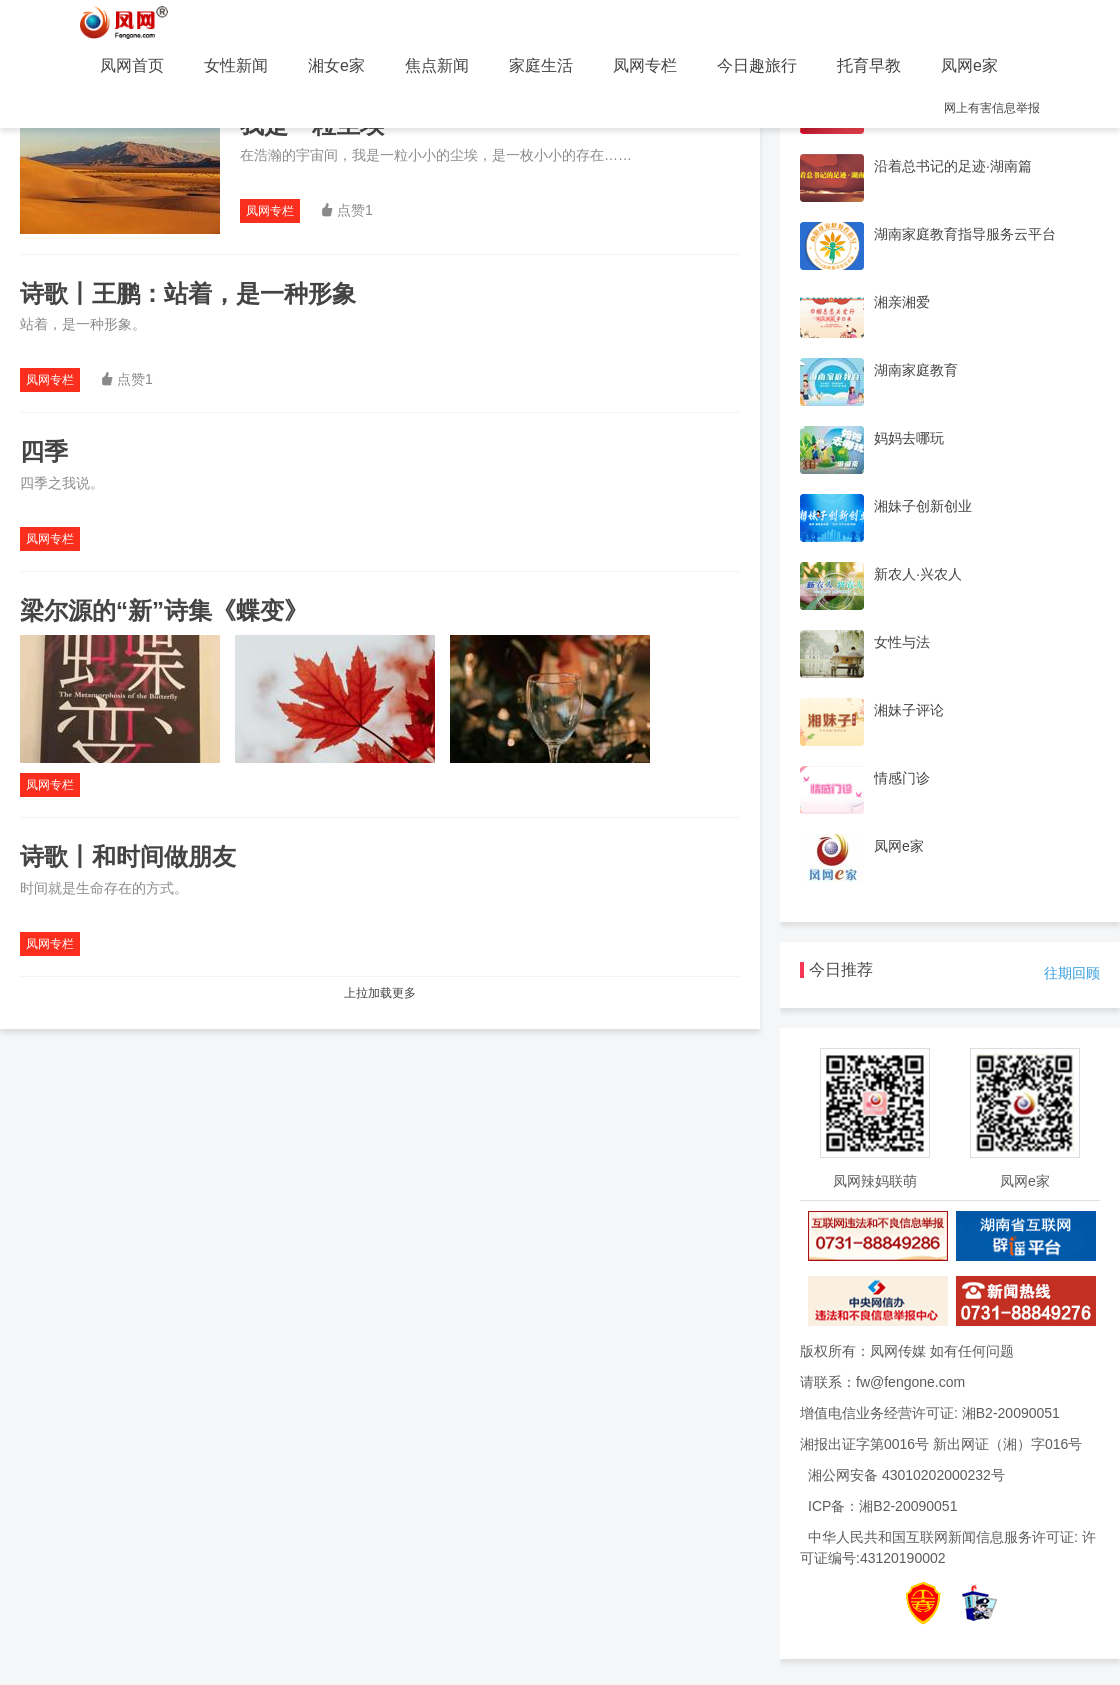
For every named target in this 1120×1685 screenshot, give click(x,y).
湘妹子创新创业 (923, 506)
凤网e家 (969, 65)
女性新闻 (236, 65)
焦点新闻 (437, 65)
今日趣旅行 (757, 65)
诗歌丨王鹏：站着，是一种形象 (188, 293)
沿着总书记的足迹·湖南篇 (953, 166)
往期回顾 (1072, 973)
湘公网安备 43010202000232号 (906, 1475)
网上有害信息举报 (992, 108)
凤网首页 (132, 65)
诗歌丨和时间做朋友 (128, 856)
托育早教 (869, 65)
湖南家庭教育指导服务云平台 (965, 234)
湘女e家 (336, 65)
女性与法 (902, 642)
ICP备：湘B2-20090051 (882, 1506)
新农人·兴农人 (918, 574)
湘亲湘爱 (902, 302)
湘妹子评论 (909, 710)
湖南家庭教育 (916, 370)
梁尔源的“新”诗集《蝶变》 (164, 610)
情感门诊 (902, 778)
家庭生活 (541, 65)
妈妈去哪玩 (909, 438)
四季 (44, 451)
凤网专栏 (645, 65)
